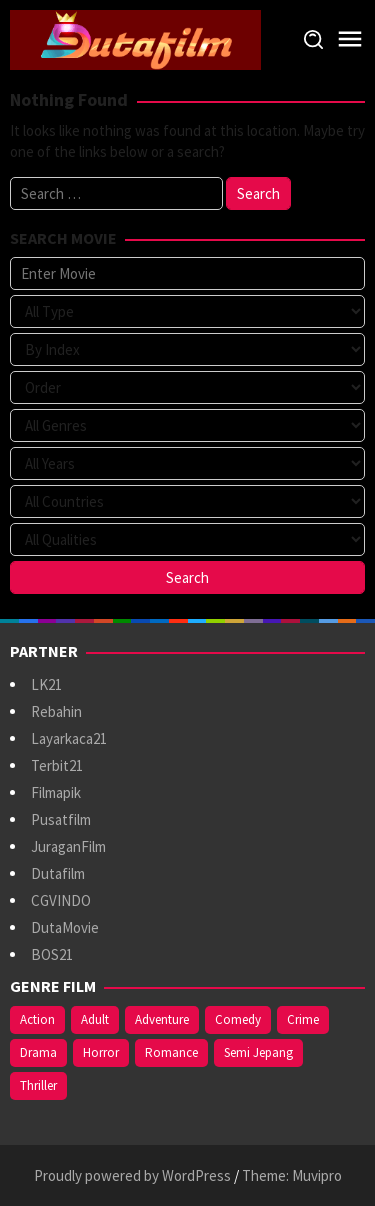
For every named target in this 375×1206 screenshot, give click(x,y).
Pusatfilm (61, 819)
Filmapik (56, 792)
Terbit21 (57, 765)
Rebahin (56, 711)
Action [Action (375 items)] (37, 1019)
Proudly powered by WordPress (132, 1175)
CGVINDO (61, 900)
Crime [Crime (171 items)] (303, 1019)
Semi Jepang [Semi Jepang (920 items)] (258, 1052)
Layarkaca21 (69, 738)
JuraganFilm (68, 846)
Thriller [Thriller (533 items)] (38, 1085)
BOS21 (52, 954)
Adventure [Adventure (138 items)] (162, 1019)
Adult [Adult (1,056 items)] (95, 1019)
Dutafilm (58, 873)
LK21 (46, 684)
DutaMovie (65, 927)
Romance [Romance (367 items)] (171, 1052)
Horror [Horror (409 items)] (101, 1052)
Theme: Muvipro (292, 1175)
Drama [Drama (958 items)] (38, 1052)
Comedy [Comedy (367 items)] (238, 1019)
